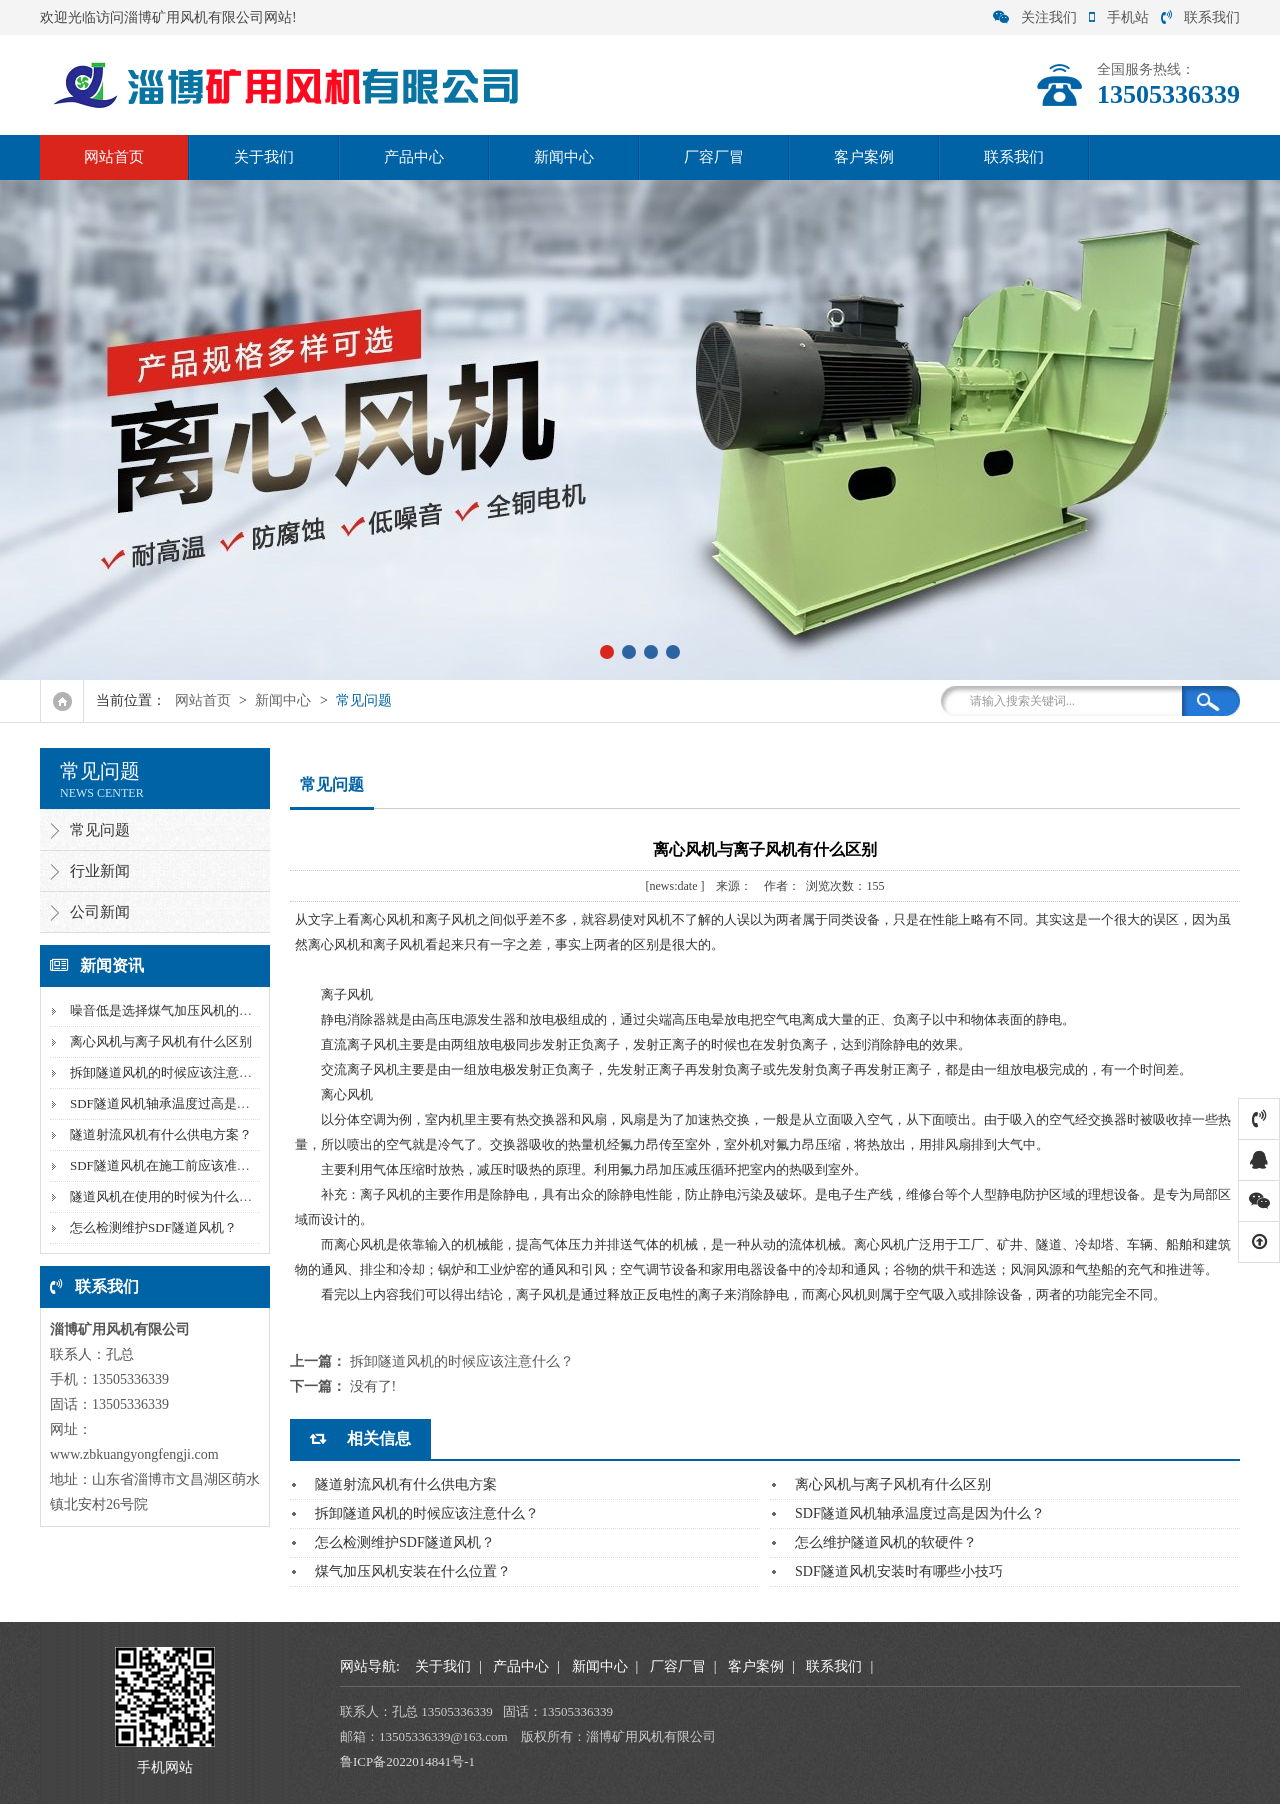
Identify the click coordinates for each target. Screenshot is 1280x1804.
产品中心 (414, 157)
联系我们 (1200, 17)
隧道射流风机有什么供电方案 (406, 1484)
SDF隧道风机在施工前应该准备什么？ (179, 1165)
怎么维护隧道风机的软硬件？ (886, 1542)
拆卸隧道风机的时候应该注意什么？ (174, 1072)
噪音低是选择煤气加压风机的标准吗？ (180, 1010)
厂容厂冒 (714, 157)
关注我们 (1035, 17)
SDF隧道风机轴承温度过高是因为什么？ (186, 1103)
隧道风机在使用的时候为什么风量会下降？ (193, 1196)
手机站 (1119, 17)
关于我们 (264, 157)
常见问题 (364, 700)
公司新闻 (100, 912)
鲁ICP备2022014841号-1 (407, 1761)
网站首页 (114, 157)
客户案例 (864, 157)
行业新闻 (100, 871)
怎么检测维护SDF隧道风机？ (153, 1227)
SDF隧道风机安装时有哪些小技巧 (899, 1571)
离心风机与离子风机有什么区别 (161, 1041)
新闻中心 (564, 157)
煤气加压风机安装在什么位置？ (413, 1571)
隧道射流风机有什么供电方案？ (161, 1134)
